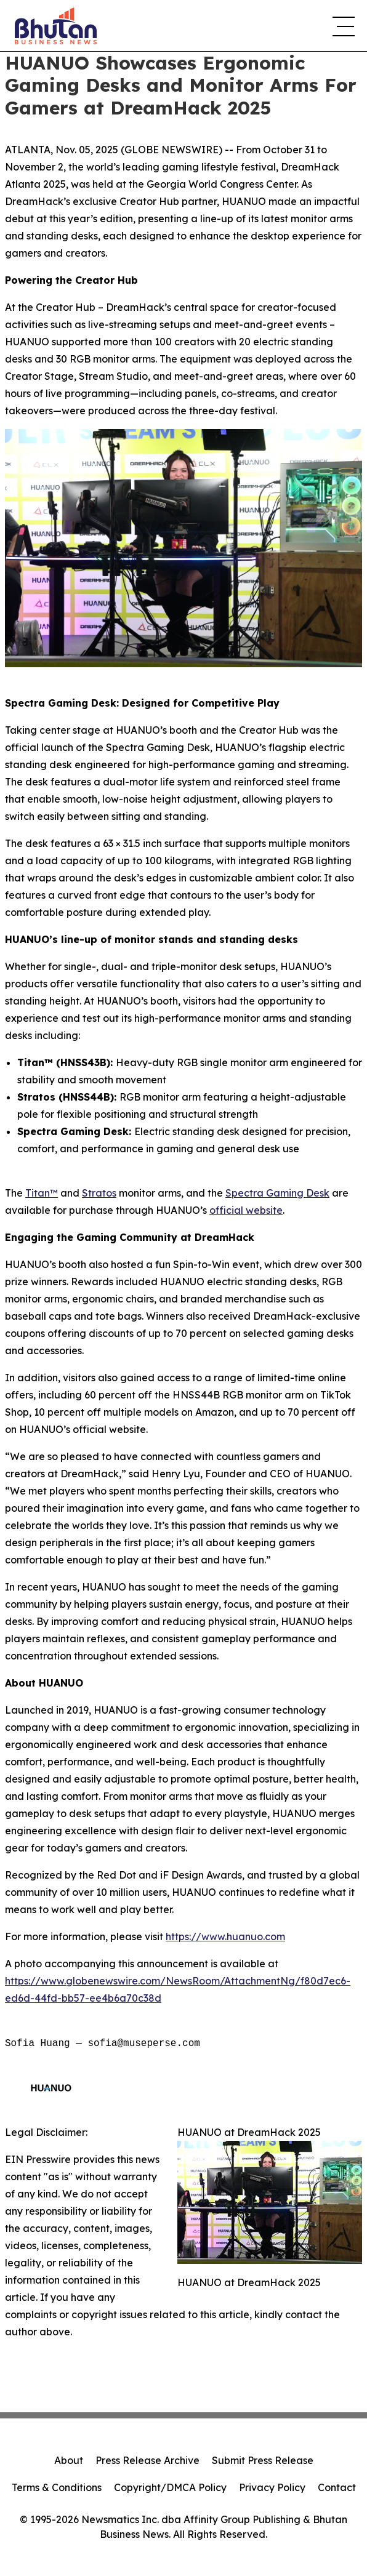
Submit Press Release (262, 2460)
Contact (337, 2487)
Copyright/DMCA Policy (170, 2487)
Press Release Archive (147, 2460)
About (68, 2460)
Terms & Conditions (57, 2487)
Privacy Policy (272, 2487)
